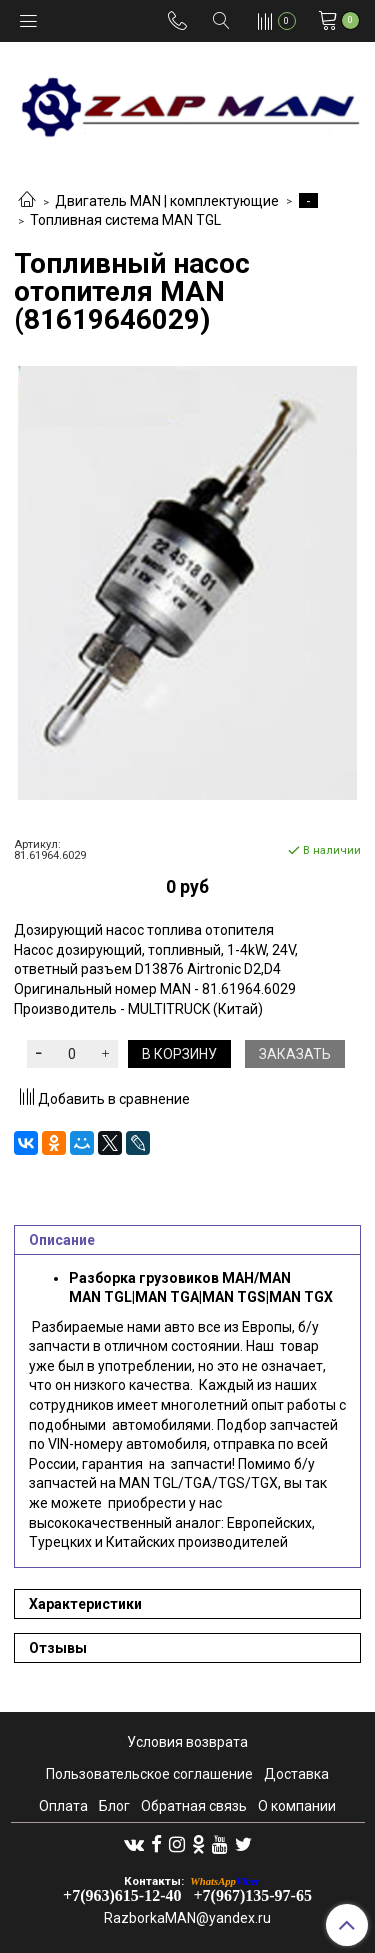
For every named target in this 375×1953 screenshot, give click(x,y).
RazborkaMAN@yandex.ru (187, 1918)
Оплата (63, 1806)
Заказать (295, 1054)
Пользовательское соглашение (149, 1774)
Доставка (296, 1774)
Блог (114, 1806)
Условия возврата (187, 1742)
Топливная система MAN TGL (125, 220)
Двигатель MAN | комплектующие (167, 201)
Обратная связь (194, 1806)
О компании (297, 1806)
